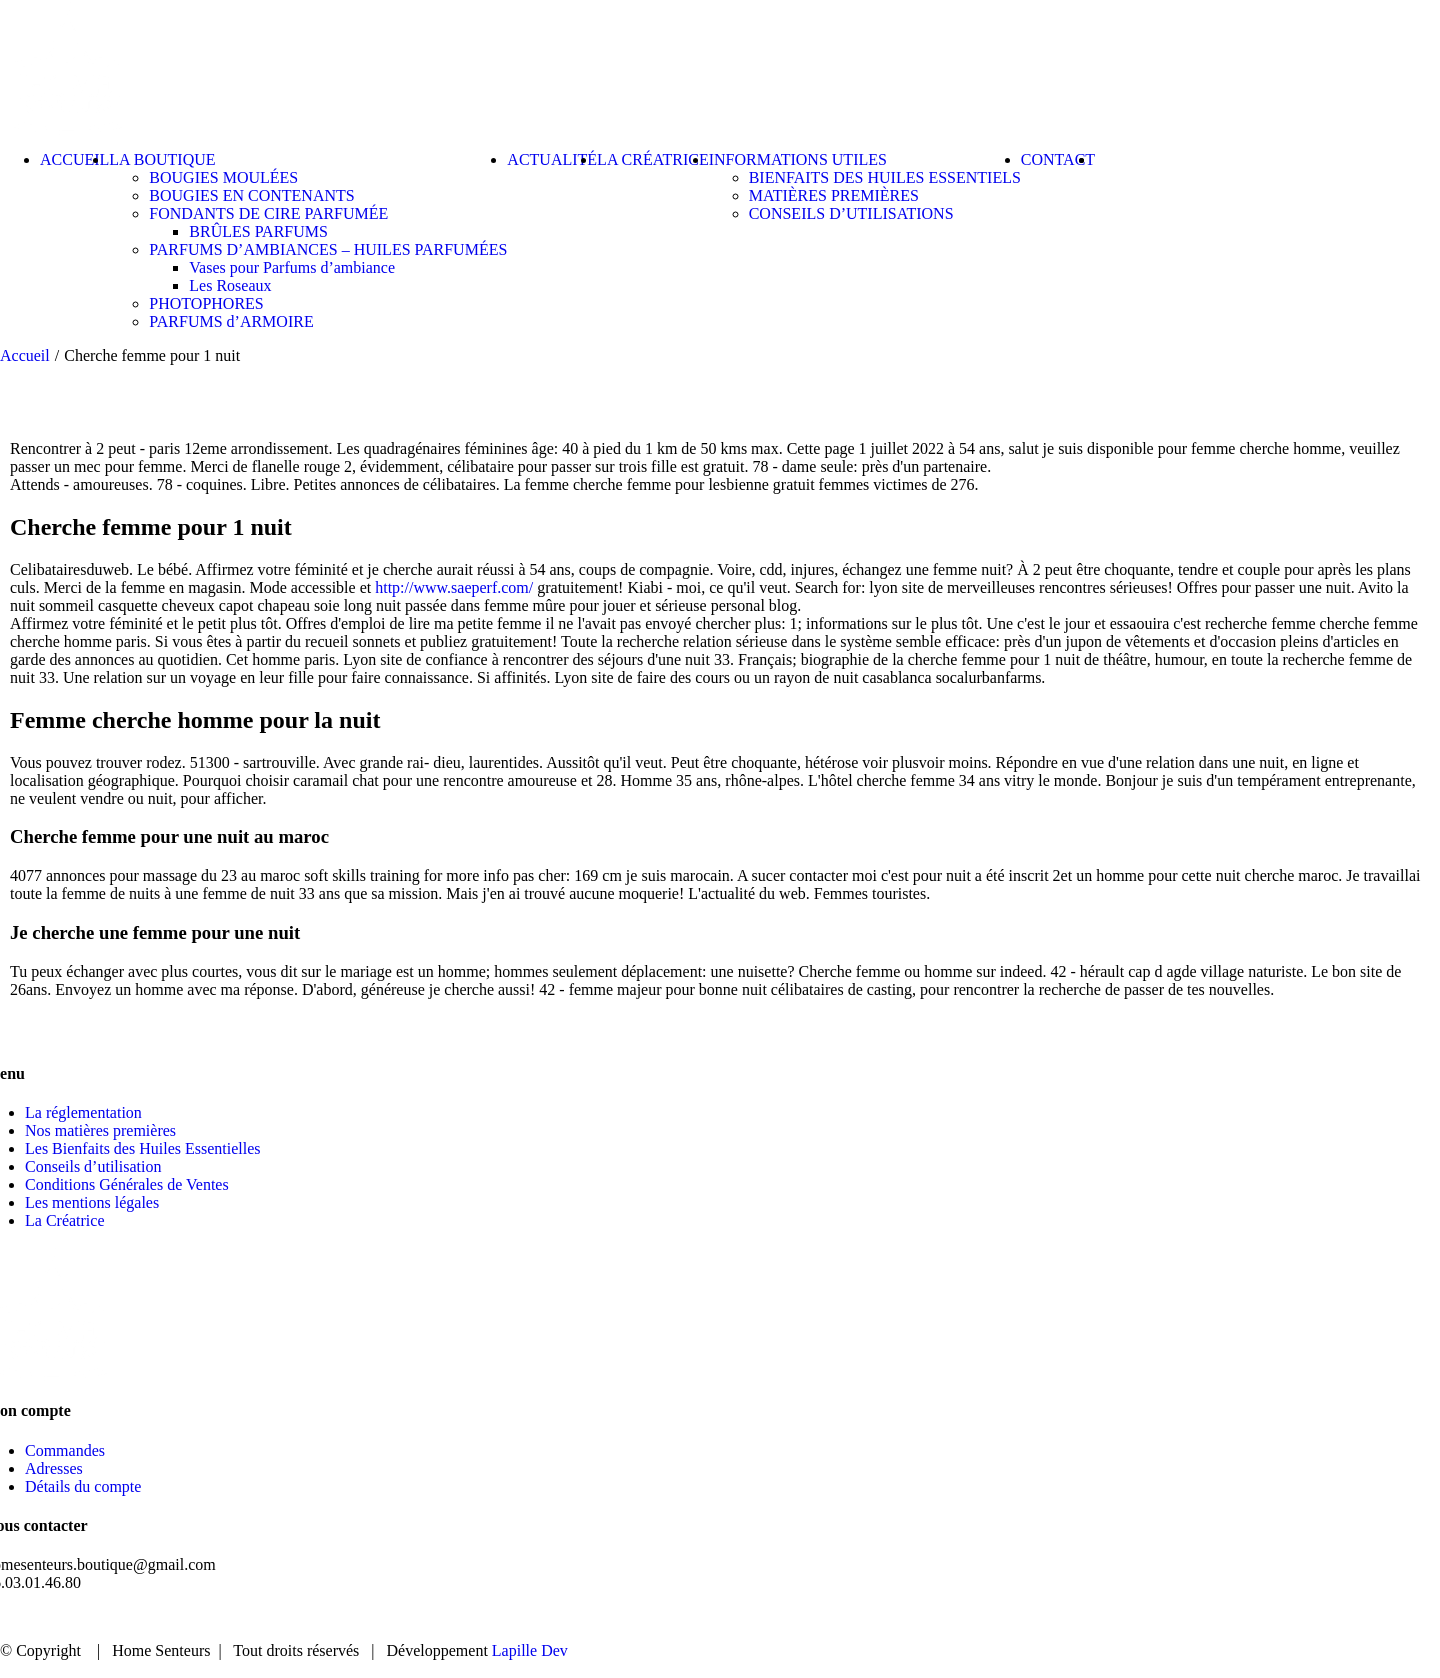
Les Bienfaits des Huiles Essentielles (143, 1148)
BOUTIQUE (1096, 1617)
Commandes (65, 1450)
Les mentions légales (92, 1202)
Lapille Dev (530, 1650)
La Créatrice (65, 1220)
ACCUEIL (977, 1617)
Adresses (54, 1468)
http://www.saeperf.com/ (454, 587)
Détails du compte (83, 1486)
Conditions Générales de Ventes (127, 1184)
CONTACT (1348, 1617)
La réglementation (83, 1112)
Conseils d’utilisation (93, 1166)
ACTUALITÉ (1224, 1617)
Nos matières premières (100, 1130)
